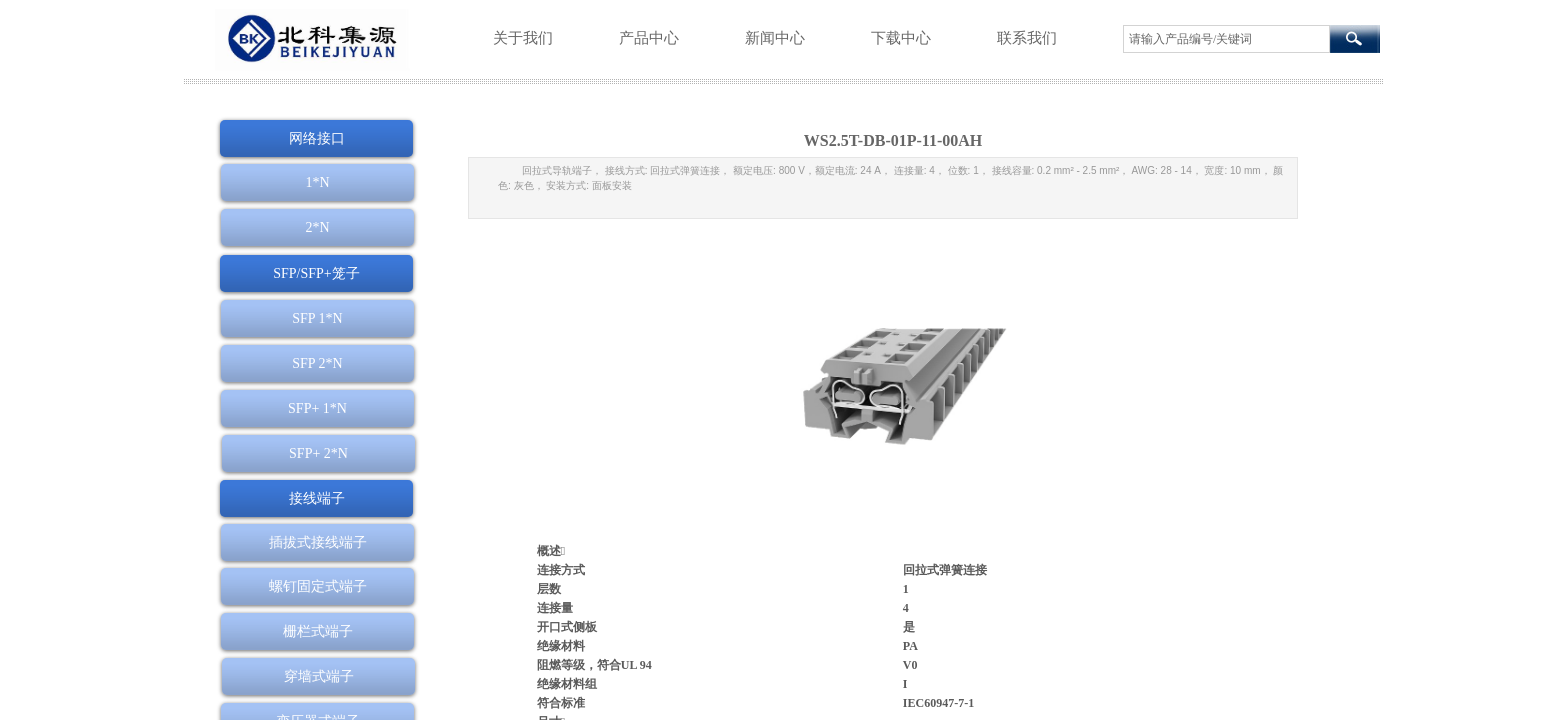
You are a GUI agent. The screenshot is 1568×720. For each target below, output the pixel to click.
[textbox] (1226, 39)
